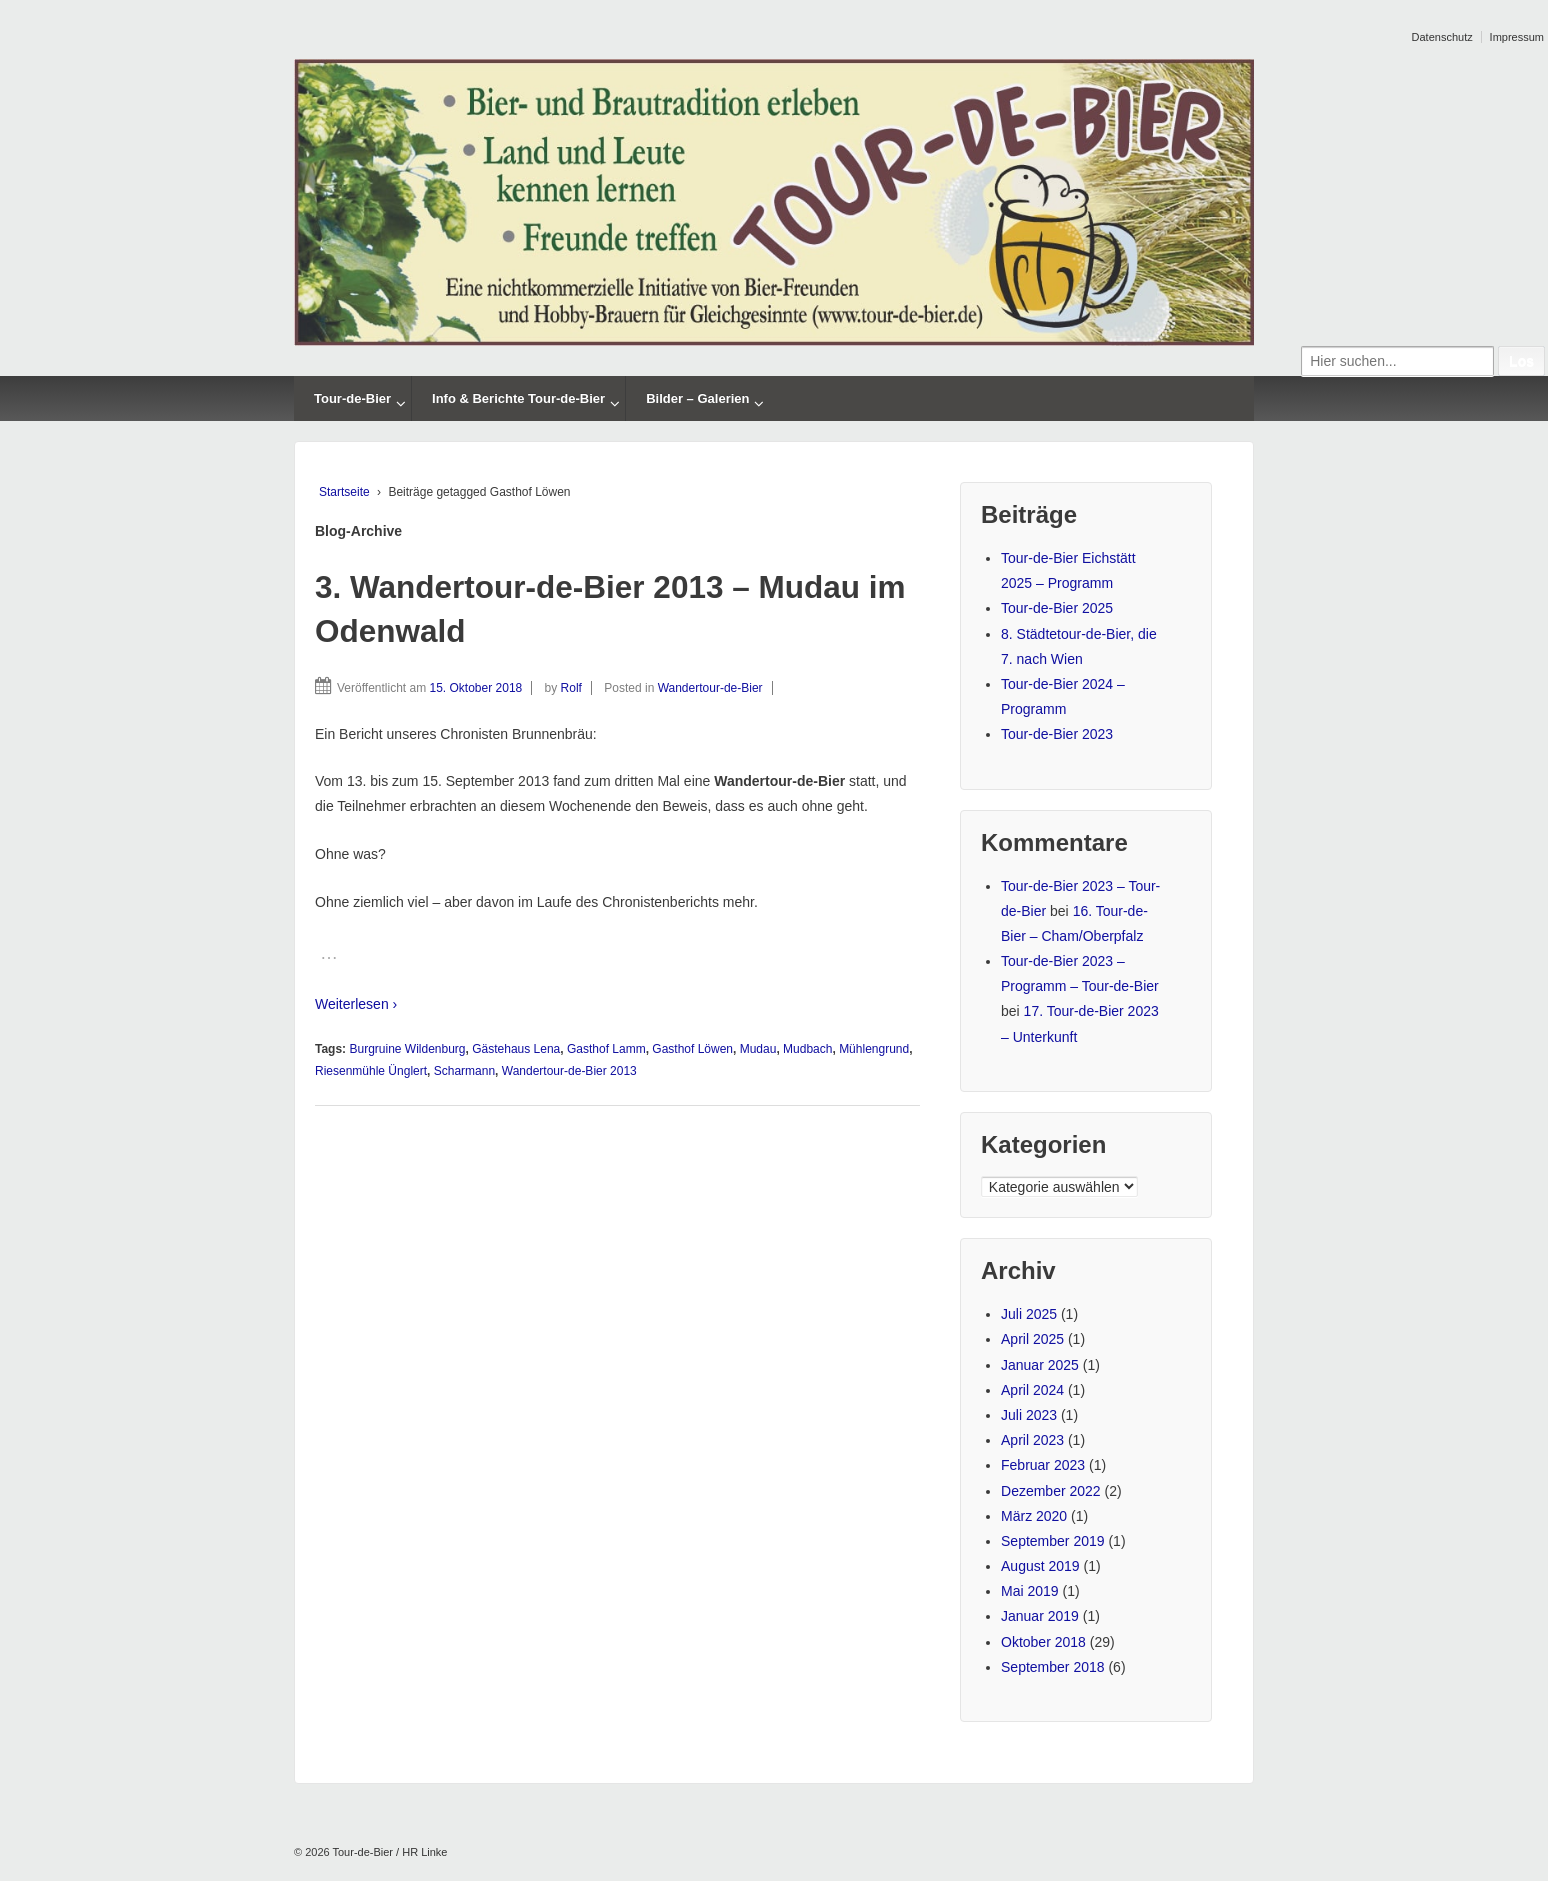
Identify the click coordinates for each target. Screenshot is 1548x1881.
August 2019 (1040, 1566)
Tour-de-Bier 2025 (1057, 608)
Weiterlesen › (356, 1004)
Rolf (571, 688)
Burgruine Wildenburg (407, 1049)
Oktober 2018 (1043, 1642)
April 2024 (1032, 1390)
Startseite (344, 492)
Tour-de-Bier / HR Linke (389, 1852)
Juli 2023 (1029, 1415)
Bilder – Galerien (697, 398)
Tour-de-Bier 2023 (1057, 734)
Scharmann (464, 1071)
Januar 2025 (1040, 1365)
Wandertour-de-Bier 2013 (569, 1071)
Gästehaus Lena (516, 1049)
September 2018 (1053, 1667)
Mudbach (807, 1049)
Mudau (758, 1049)
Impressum (1517, 37)
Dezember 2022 (1051, 1491)
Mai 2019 (1030, 1591)
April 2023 (1032, 1440)
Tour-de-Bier (352, 398)
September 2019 (1053, 1541)
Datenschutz (1442, 37)
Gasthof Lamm (606, 1049)
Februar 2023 (1043, 1465)
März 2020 (1034, 1516)
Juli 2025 (1029, 1314)
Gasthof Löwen (692, 1049)
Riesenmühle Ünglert (371, 1071)
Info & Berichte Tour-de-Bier (518, 398)
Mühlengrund (874, 1049)
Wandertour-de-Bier (710, 688)
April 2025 (1032, 1339)
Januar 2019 (1040, 1616)
